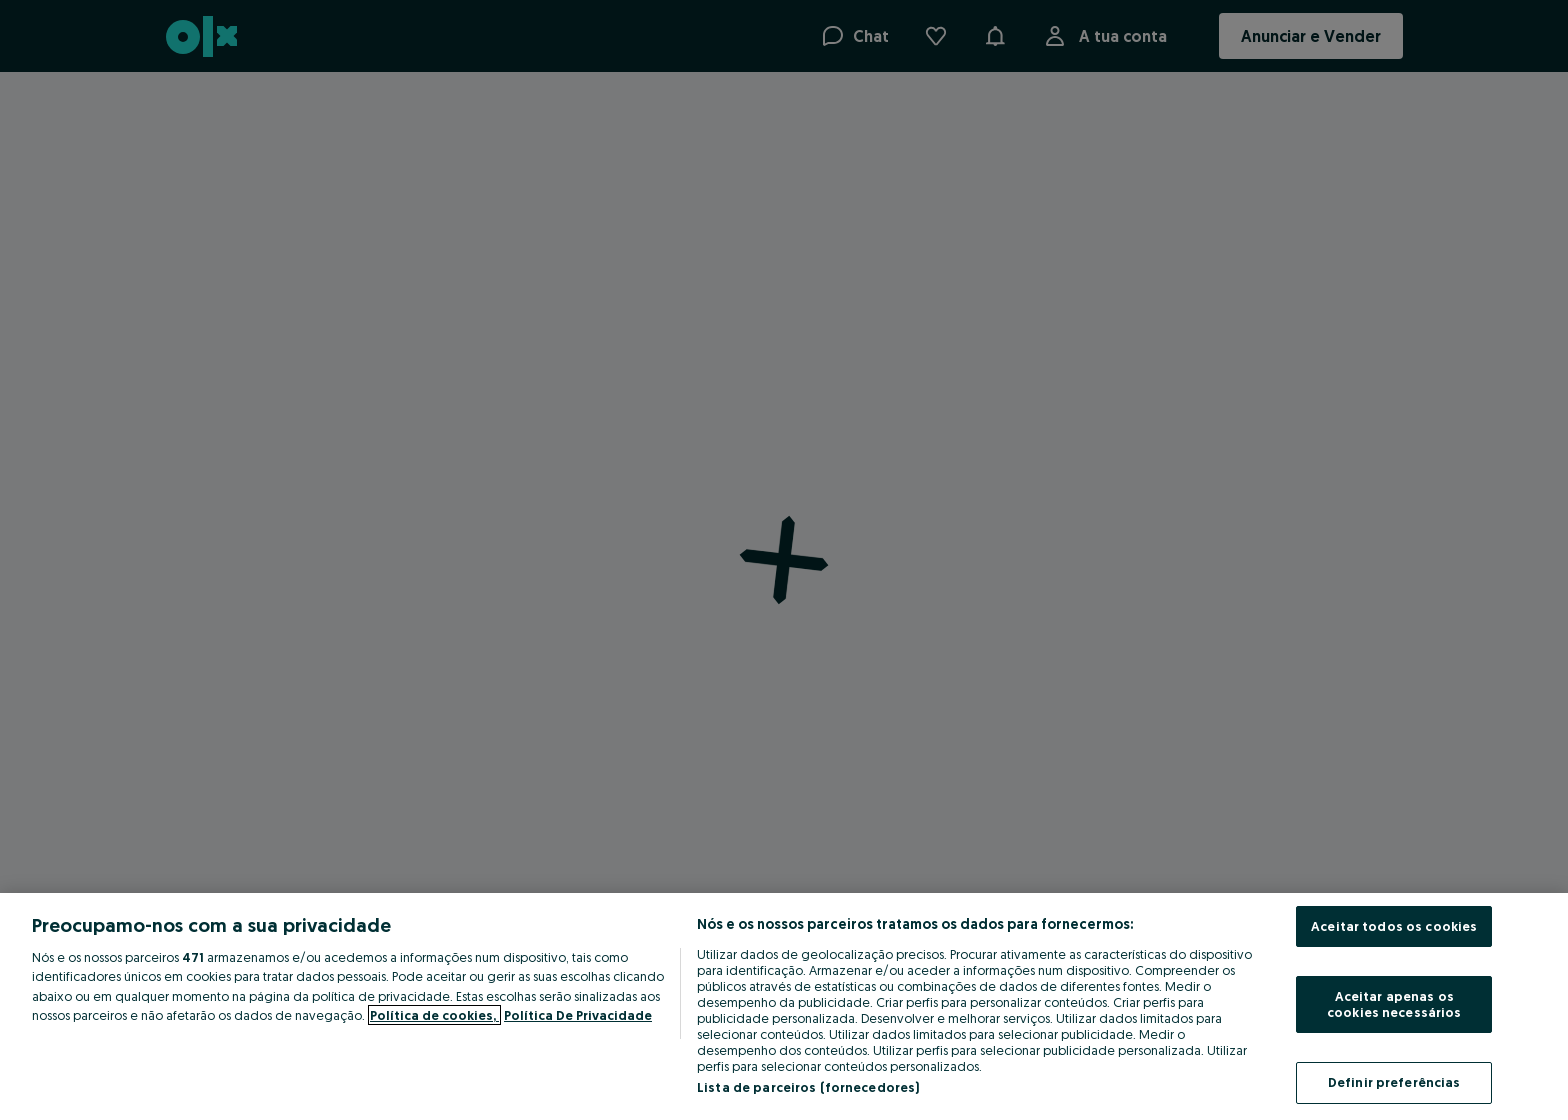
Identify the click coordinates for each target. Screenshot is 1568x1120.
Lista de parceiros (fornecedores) (808, 1087)
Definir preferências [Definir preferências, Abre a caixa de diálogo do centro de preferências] (1394, 1082)
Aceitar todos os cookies (1394, 926)
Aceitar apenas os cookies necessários (1394, 1004)
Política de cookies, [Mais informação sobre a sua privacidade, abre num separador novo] (434, 1015)
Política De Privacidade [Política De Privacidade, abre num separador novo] (578, 1015)
